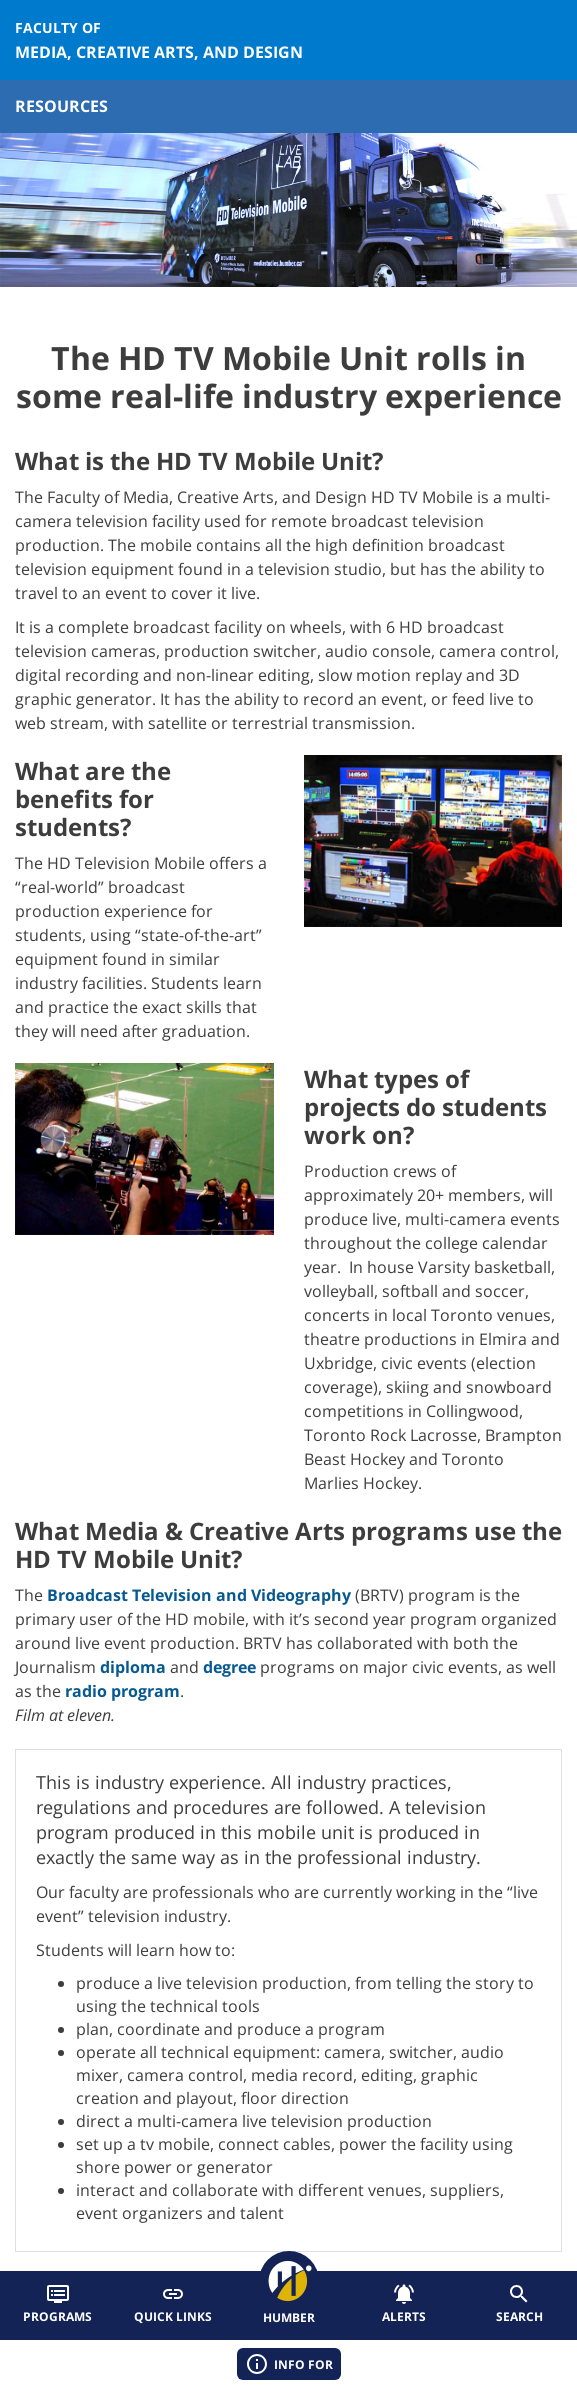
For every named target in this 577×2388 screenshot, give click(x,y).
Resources (61, 106)
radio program (122, 1691)
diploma (133, 1667)
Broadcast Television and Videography (199, 1595)
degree (229, 1667)
